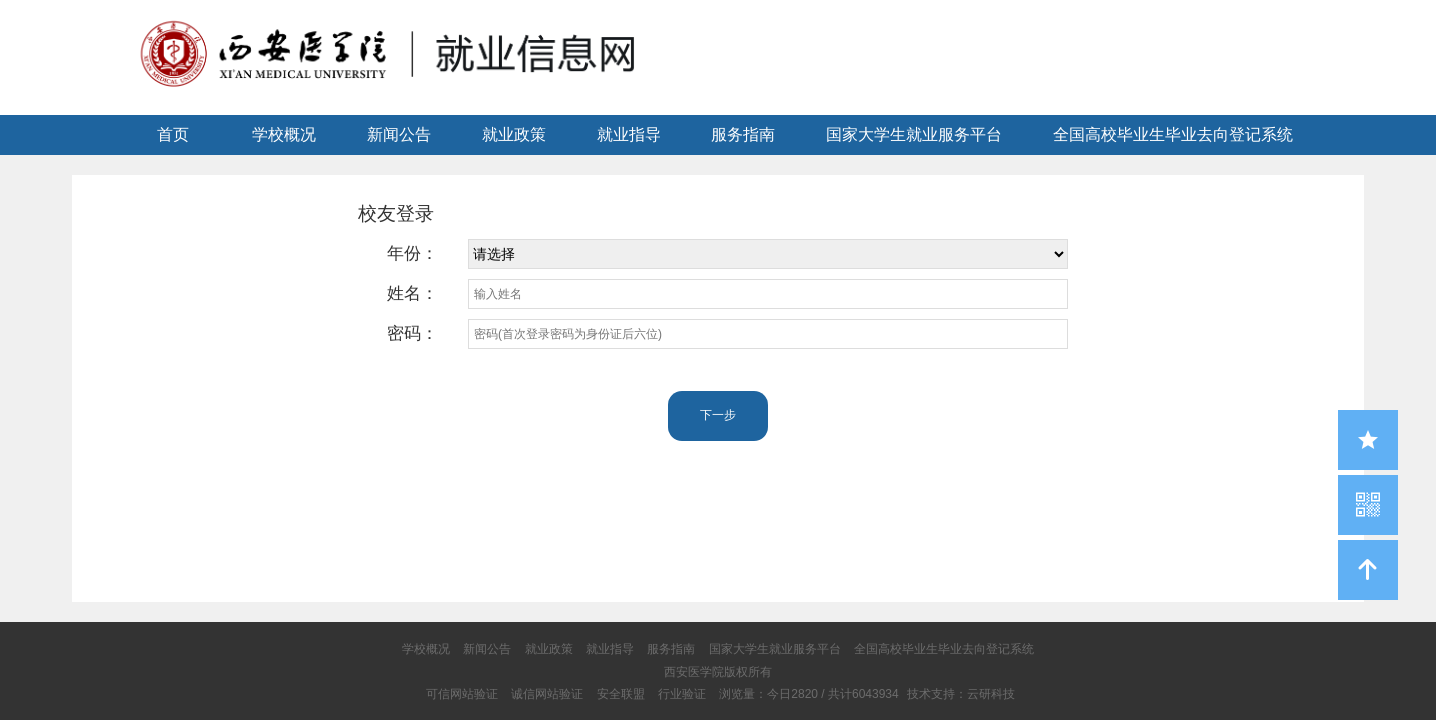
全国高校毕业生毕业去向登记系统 (1173, 134)
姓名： (412, 293)
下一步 (718, 415)
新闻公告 (399, 134)
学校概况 (284, 134)
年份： (412, 253)
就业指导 (629, 134)
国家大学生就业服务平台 (914, 134)
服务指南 (743, 134)
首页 (173, 134)
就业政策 (514, 134)
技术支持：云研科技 (961, 694)
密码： (412, 333)
